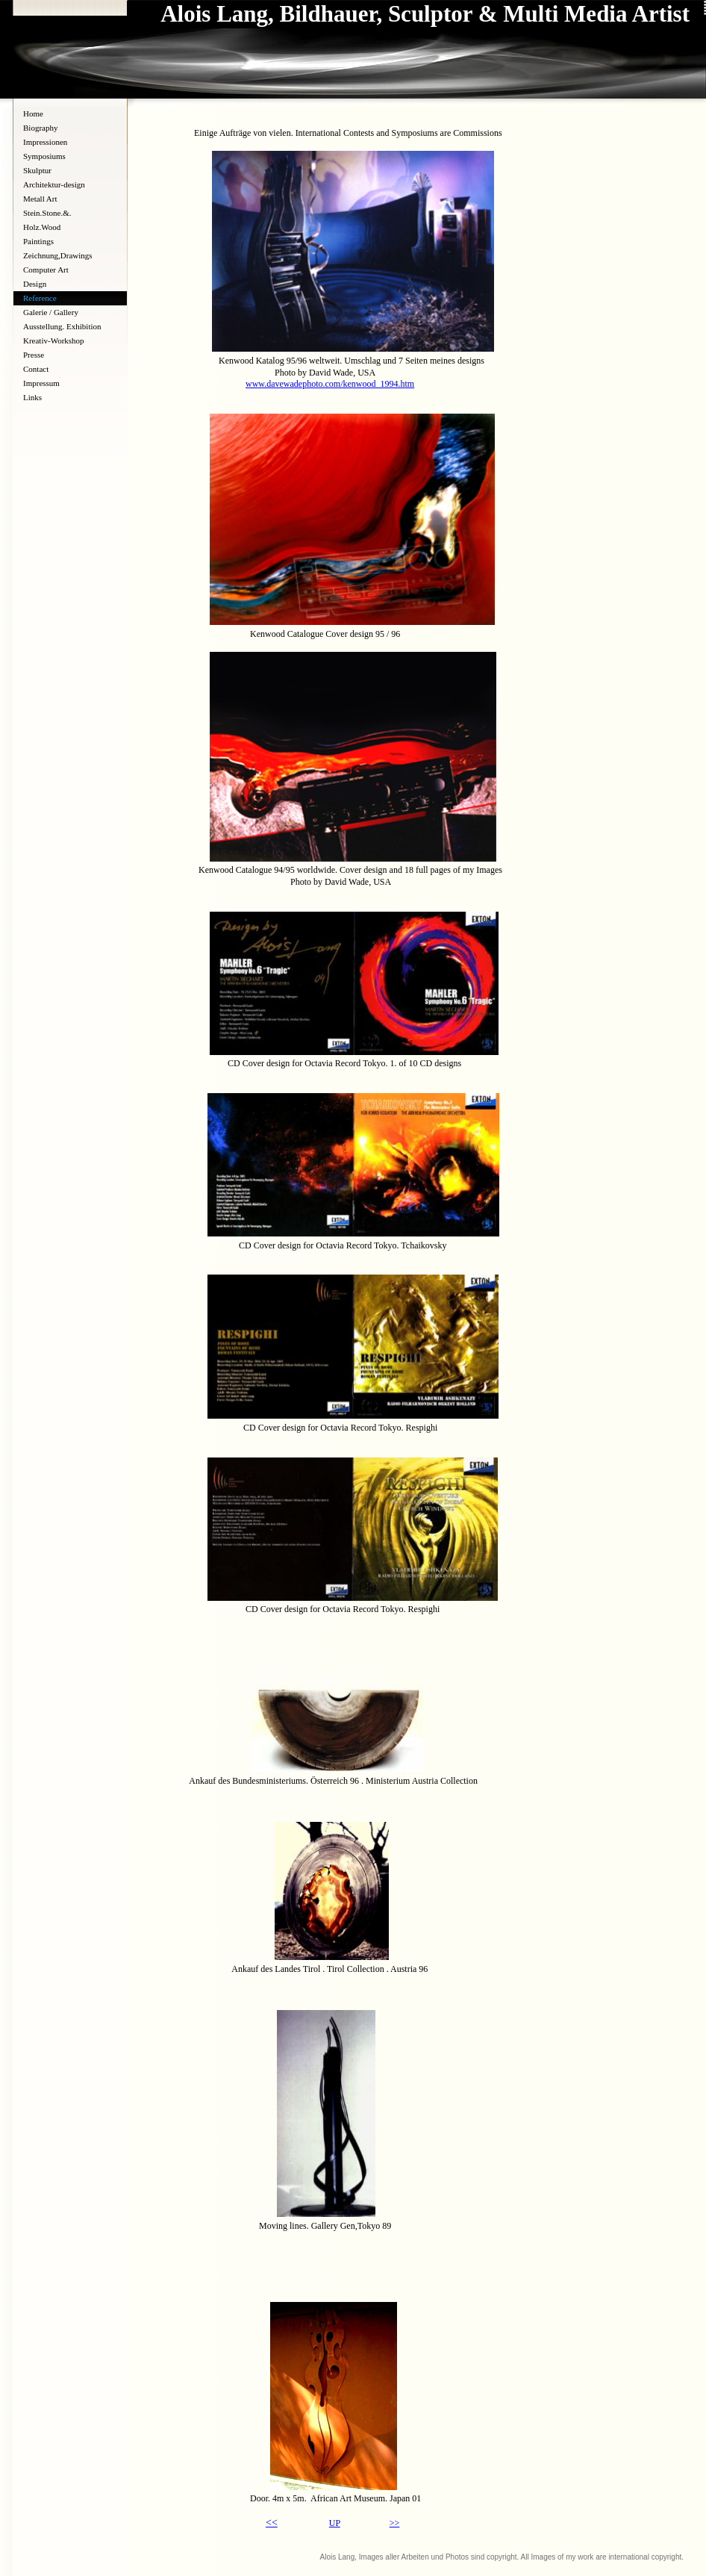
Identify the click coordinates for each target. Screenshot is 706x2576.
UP (334, 2523)
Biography (40, 127)
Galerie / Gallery (50, 312)
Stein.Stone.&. (47, 212)
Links (32, 397)
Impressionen (45, 141)
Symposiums (44, 156)
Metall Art (40, 198)
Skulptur (37, 170)
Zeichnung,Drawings (58, 255)
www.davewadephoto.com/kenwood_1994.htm (330, 384)
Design (34, 283)
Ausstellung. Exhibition (62, 326)
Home (33, 113)
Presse (33, 354)
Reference (40, 297)
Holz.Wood (41, 227)
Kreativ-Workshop (53, 340)
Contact (36, 368)
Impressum (41, 383)
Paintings (38, 241)
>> (395, 2523)
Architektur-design (54, 184)
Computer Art (46, 269)
